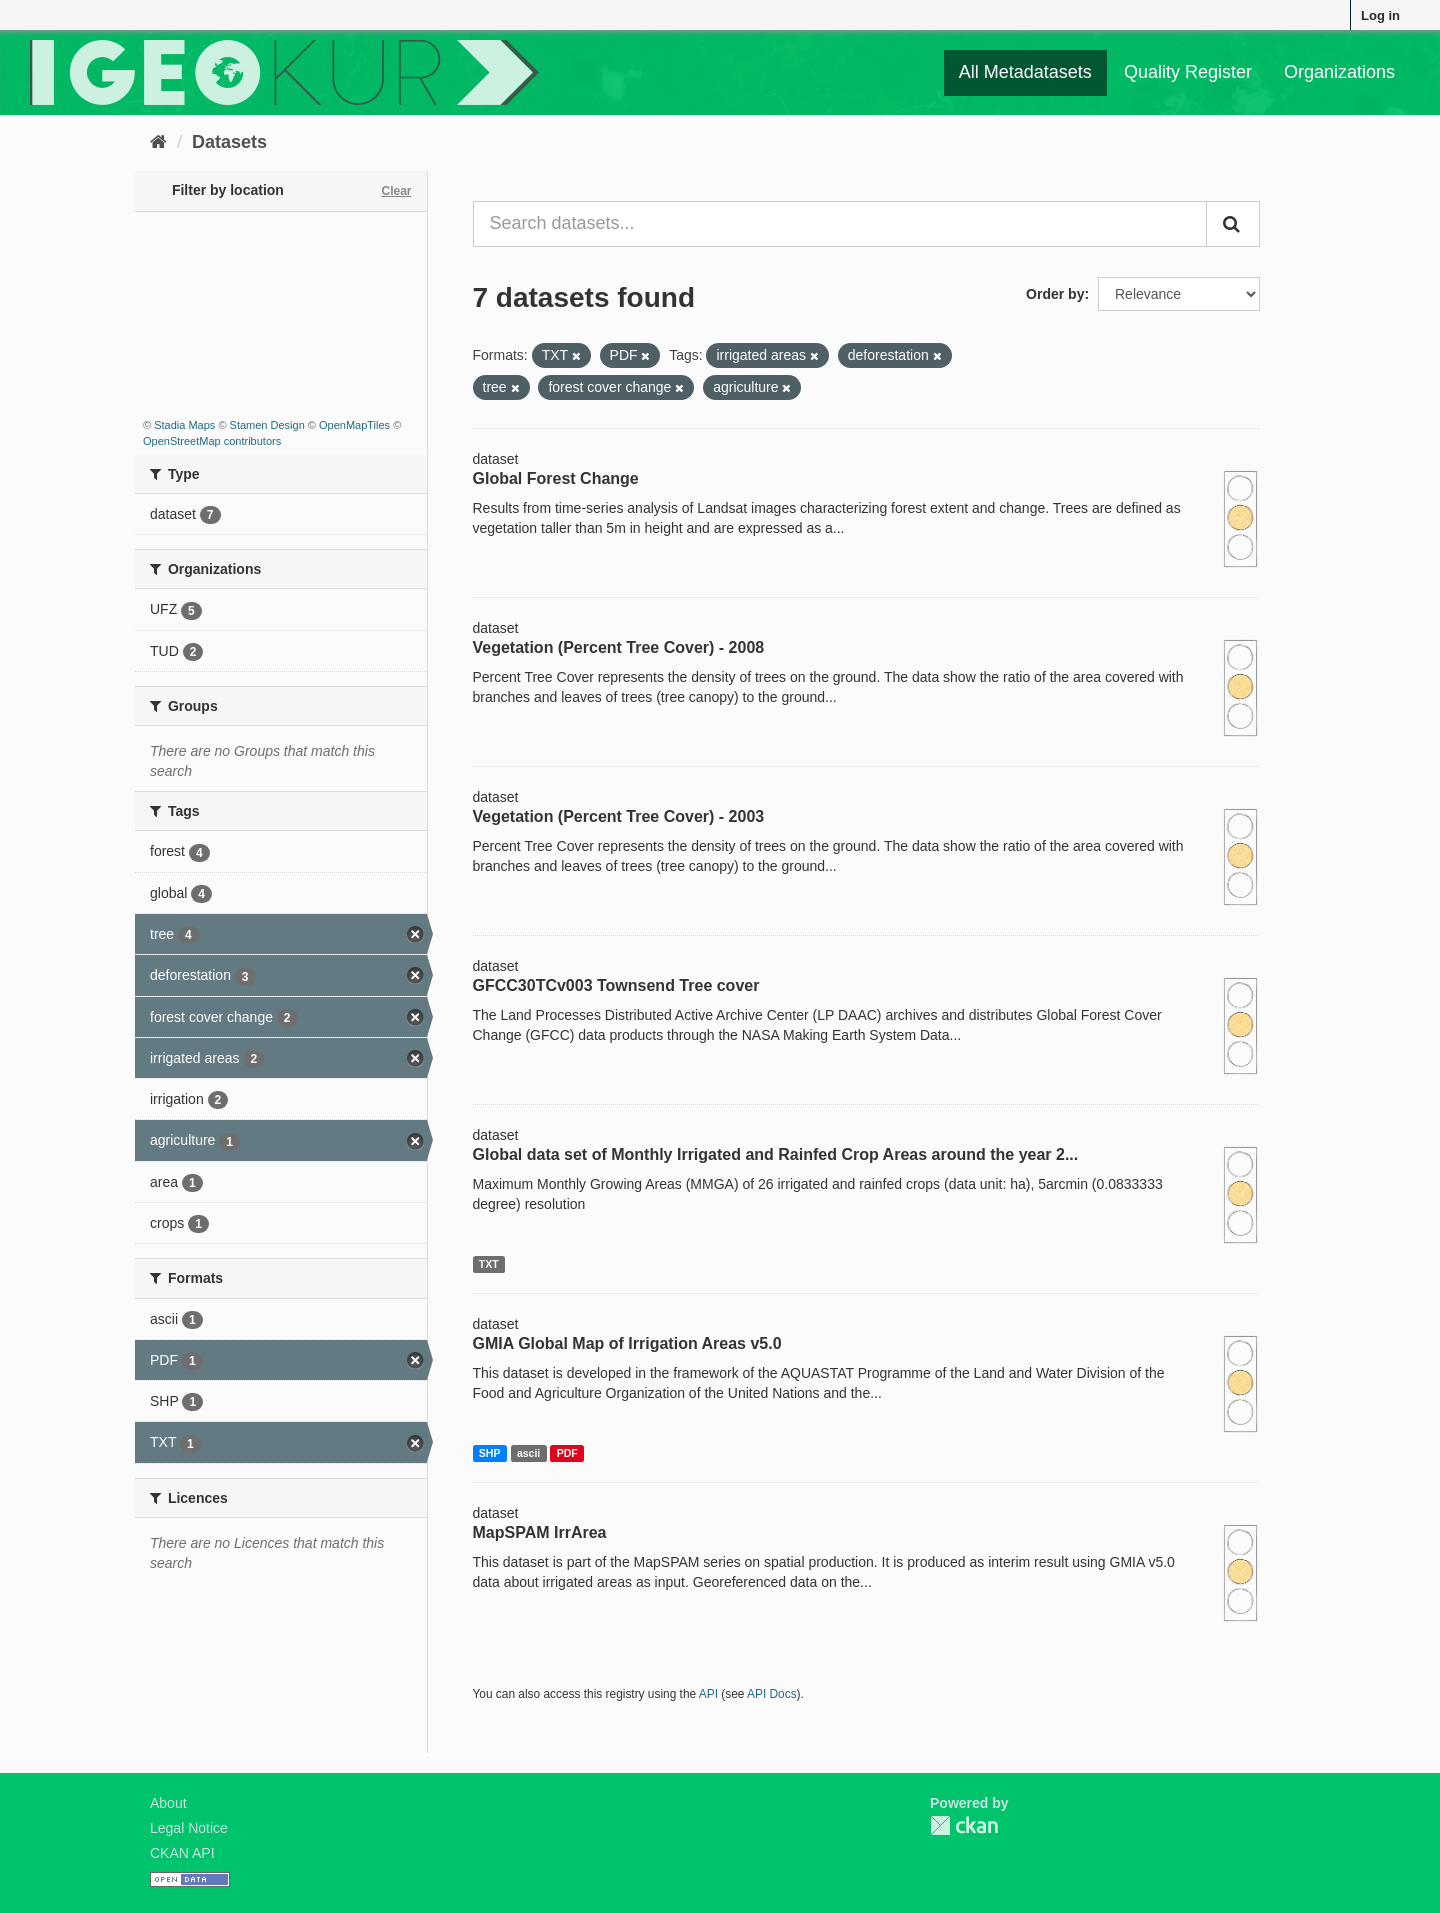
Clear (396, 191)
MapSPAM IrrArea (540, 1532)
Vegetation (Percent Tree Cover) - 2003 (619, 816)
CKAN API (182, 1853)
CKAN (964, 1825)
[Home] (158, 142)
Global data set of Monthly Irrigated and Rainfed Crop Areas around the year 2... (776, 1154)
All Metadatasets (1025, 72)
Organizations (1339, 72)
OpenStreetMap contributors (212, 441)
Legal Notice (189, 1828)
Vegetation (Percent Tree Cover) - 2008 (619, 647)
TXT (489, 1264)
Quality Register (1188, 72)
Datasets (229, 142)
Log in (1380, 15)
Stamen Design (267, 425)
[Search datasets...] (840, 224)
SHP (490, 1453)
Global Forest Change (556, 478)
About (168, 1803)
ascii (528, 1453)
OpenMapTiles (354, 425)
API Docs (772, 1694)
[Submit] (1233, 224)
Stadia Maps (184, 425)
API (708, 1694)
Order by (1055, 294)
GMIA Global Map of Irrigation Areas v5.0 (627, 1343)
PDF (567, 1453)
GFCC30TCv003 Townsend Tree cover (616, 985)
